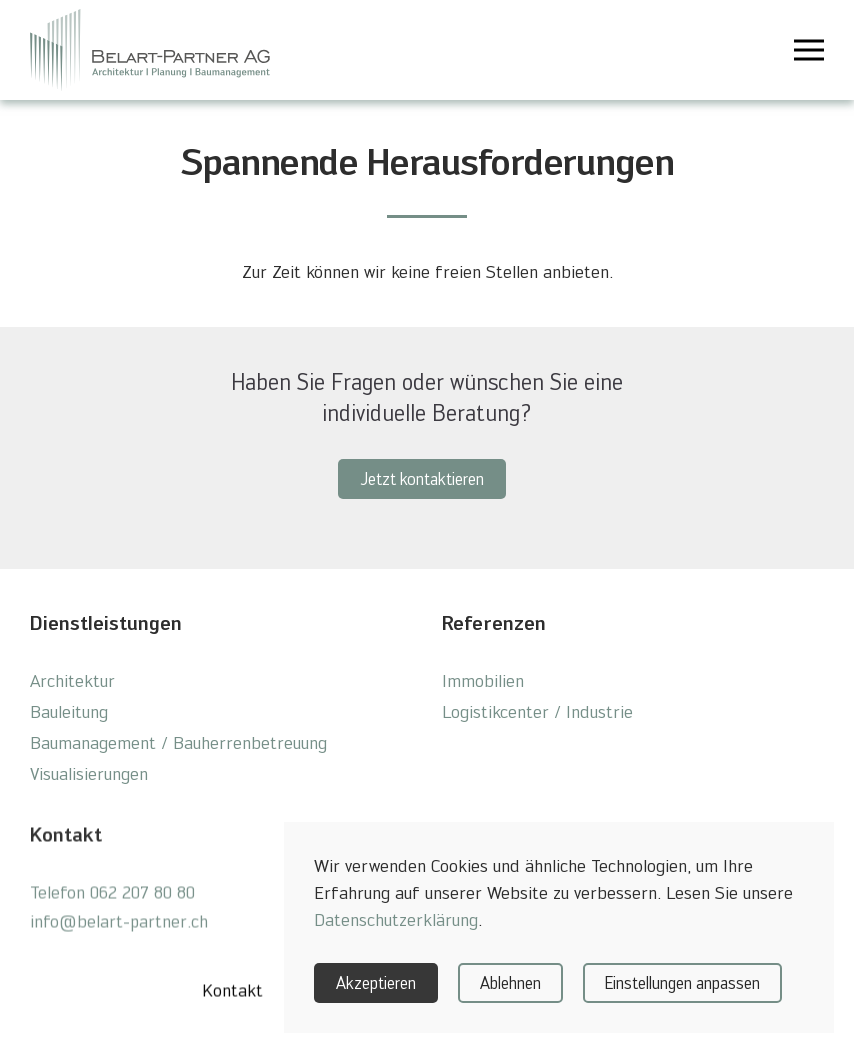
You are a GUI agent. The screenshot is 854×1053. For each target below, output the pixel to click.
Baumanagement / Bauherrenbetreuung (178, 742)
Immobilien (483, 680)
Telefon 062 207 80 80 (112, 900)
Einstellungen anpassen (682, 983)
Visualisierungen (89, 773)
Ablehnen (510, 983)
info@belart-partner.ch (119, 929)
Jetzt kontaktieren (422, 479)
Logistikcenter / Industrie (537, 711)
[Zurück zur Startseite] (150, 50)
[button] (809, 50)
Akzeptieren (376, 983)
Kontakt (232, 998)
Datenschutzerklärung (396, 919)
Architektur (72, 680)
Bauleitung (69, 711)
